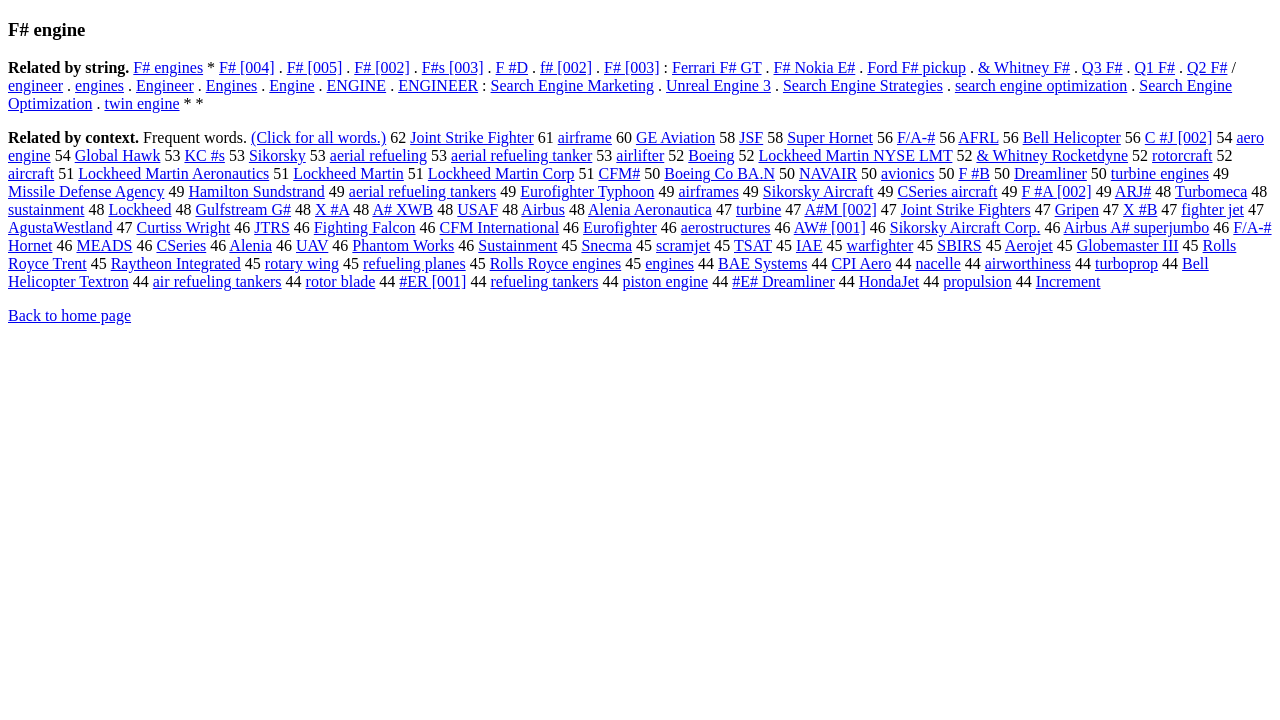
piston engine (665, 281)
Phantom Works (403, 245)
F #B (974, 173)
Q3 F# (1102, 67)
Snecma (606, 245)
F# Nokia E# (815, 67)
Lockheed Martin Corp (501, 173)
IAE (809, 245)
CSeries (181, 245)
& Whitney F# (1024, 67)
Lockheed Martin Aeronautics (173, 173)
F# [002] (382, 67)
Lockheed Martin (348, 173)
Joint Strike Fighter (472, 137)
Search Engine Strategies (863, 85)
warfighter (880, 245)
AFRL (978, 137)
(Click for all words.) (318, 137)
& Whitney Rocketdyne (1052, 155)
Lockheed (139, 209)
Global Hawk (118, 155)
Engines (232, 85)
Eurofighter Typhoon (587, 191)
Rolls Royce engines (556, 263)
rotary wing (302, 263)
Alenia (250, 245)
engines (99, 85)
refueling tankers (544, 281)
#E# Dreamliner (783, 281)
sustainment (46, 209)
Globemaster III (1128, 245)
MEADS (104, 245)
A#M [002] (840, 209)
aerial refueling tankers (422, 191)
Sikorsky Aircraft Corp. (965, 227)
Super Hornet (830, 137)
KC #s (204, 155)
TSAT (753, 245)
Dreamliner (1050, 173)
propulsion (977, 281)
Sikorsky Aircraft (818, 191)
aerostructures (726, 227)
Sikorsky (277, 155)
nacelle (937, 263)
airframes (708, 191)
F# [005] (315, 67)
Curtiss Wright (183, 227)
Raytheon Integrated (176, 263)
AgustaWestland (60, 227)
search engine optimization (1041, 85)
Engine (291, 85)
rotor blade (341, 281)
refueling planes (414, 263)
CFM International (500, 227)
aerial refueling (378, 155)
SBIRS (959, 245)
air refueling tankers (217, 281)
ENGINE (357, 85)
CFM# (619, 173)
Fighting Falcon (365, 227)
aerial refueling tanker (521, 155)
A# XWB (402, 209)
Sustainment (517, 245)
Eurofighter (620, 227)
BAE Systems (762, 263)
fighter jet (1212, 209)
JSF (751, 137)
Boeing (711, 155)
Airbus (543, 209)
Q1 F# (1155, 67)
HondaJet (889, 281)
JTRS (272, 227)
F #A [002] (1056, 191)
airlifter (640, 155)
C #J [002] (1179, 137)
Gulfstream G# (244, 209)
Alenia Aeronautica (650, 209)
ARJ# (1133, 191)
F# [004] (247, 67)
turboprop (1126, 263)
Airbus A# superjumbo (1137, 227)
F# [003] (632, 67)
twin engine (141, 103)
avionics (907, 173)
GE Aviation (675, 137)
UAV (312, 245)
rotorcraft (1182, 155)
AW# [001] (830, 227)
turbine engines (1160, 173)
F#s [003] (453, 67)
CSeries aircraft (948, 191)
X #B (1140, 209)
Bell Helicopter (1072, 137)
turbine (758, 209)
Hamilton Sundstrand (256, 191)
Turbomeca (1211, 191)
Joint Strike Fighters (966, 209)
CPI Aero (861, 263)
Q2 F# (1207, 67)
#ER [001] (432, 281)
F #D (512, 67)
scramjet (683, 245)
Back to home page (69, 315)
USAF (477, 209)
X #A (332, 209)
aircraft (31, 173)
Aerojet (1029, 245)
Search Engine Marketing (573, 85)
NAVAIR (828, 173)
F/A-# (916, 137)
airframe (585, 137)
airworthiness (1028, 263)
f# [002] (566, 67)
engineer (35, 85)
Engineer (165, 85)
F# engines (168, 67)
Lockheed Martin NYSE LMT (856, 155)
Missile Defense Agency (86, 191)
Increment (1068, 281)
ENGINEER (438, 85)
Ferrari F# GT (716, 67)
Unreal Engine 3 (718, 85)
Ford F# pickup (916, 67)
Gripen (1077, 209)
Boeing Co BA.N (719, 173)
